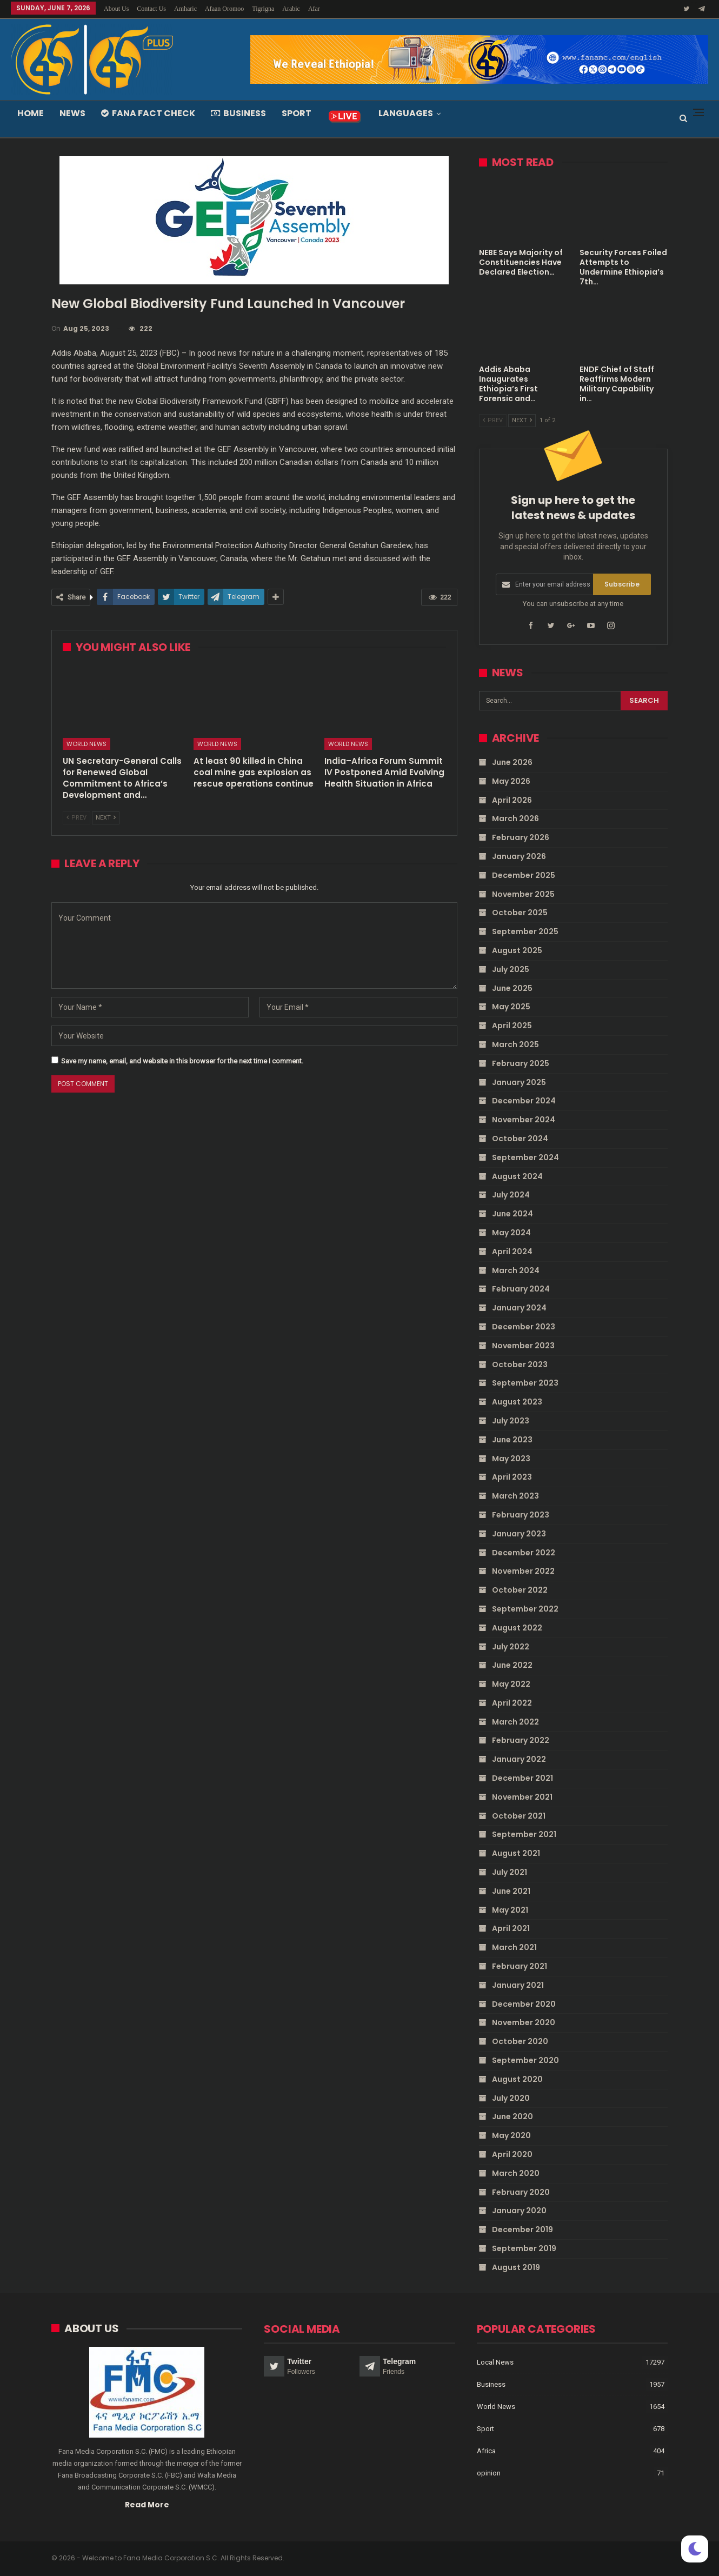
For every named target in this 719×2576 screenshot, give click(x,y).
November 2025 (523, 893)
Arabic (291, 8)
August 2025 (517, 950)
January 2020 (519, 2210)
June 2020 (512, 2116)
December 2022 (523, 1552)
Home (30, 113)
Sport (296, 113)
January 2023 (519, 1533)
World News (86, 744)
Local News (495, 2362)
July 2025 (510, 969)
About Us (116, 8)
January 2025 (519, 1081)
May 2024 (511, 1232)
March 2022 (515, 1721)
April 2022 (512, 1703)
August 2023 (517, 1401)
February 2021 (519, 1966)
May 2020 (511, 2135)
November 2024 (523, 1119)
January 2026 (519, 856)
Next (106, 817)
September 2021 (524, 1834)
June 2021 (511, 1891)
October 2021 (518, 1815)
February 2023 (520, 1514)
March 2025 (515, 1044)
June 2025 (512, 987)
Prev (76, 817)
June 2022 (512, 1665)
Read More (147, 2504)
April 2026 (512, 799)
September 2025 (525, 931)
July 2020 (511, 2097)
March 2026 (515, 818)
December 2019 (522, 2229)
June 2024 (512, 1213)
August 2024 (517, 1175)
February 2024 (521, 1288)
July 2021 (509, 1872)
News (72, 113)
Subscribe (622, 584)
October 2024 (520, 1138)
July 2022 (510, 1646)
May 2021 (510, 1909)
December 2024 (524, 1100)
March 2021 (514, 1947)
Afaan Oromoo (224, 8)
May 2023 (511, 1458)
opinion (489, 2472)
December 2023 (523, 1326)
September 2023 (525, 1382)
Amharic (185, 8)
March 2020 (516, 2173)
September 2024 (525, 1157)
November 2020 (523, 2022)
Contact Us (151, 8)
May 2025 (511, 1006)
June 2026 (512, 762)
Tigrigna (263, 8)
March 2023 (515, 1495)
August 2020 (517, 2079)
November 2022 (523, 1571)
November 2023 (523, 1345)
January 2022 (519, 1759)
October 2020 (520, 2041)
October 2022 (520, 1590)
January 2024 (519, 1307)
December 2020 (524, 2003)
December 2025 (523, 875)
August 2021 (516, 1853)
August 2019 (516, 2267)
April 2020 (512, 2154)
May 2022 (511, 1684)
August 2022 (517, 1627)
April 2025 (512, 1025)
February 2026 (520, 837)
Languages (405, 113)
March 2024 (516, 1269)
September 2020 (525, 2060)
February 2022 (520, 1740)
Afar (314, 8)
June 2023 (512, 1439)
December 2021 (522, 1778)
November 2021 (522, 1797)
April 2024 (512, 1251)
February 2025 (520, 1063)
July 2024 (511, 1194)
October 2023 (520, 1364)
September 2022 (525, 1608)
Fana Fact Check (148, 113)
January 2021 (518, 1985)
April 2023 (512, 1477)
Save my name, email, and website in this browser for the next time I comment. (182, 1061)
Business (238, 113)
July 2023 (510, 1420)
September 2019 (524, 2248)
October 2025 (520, 912)
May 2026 (511, 781)
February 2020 (521, 2191)
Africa (486, 2450)
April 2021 (511, 1928)
